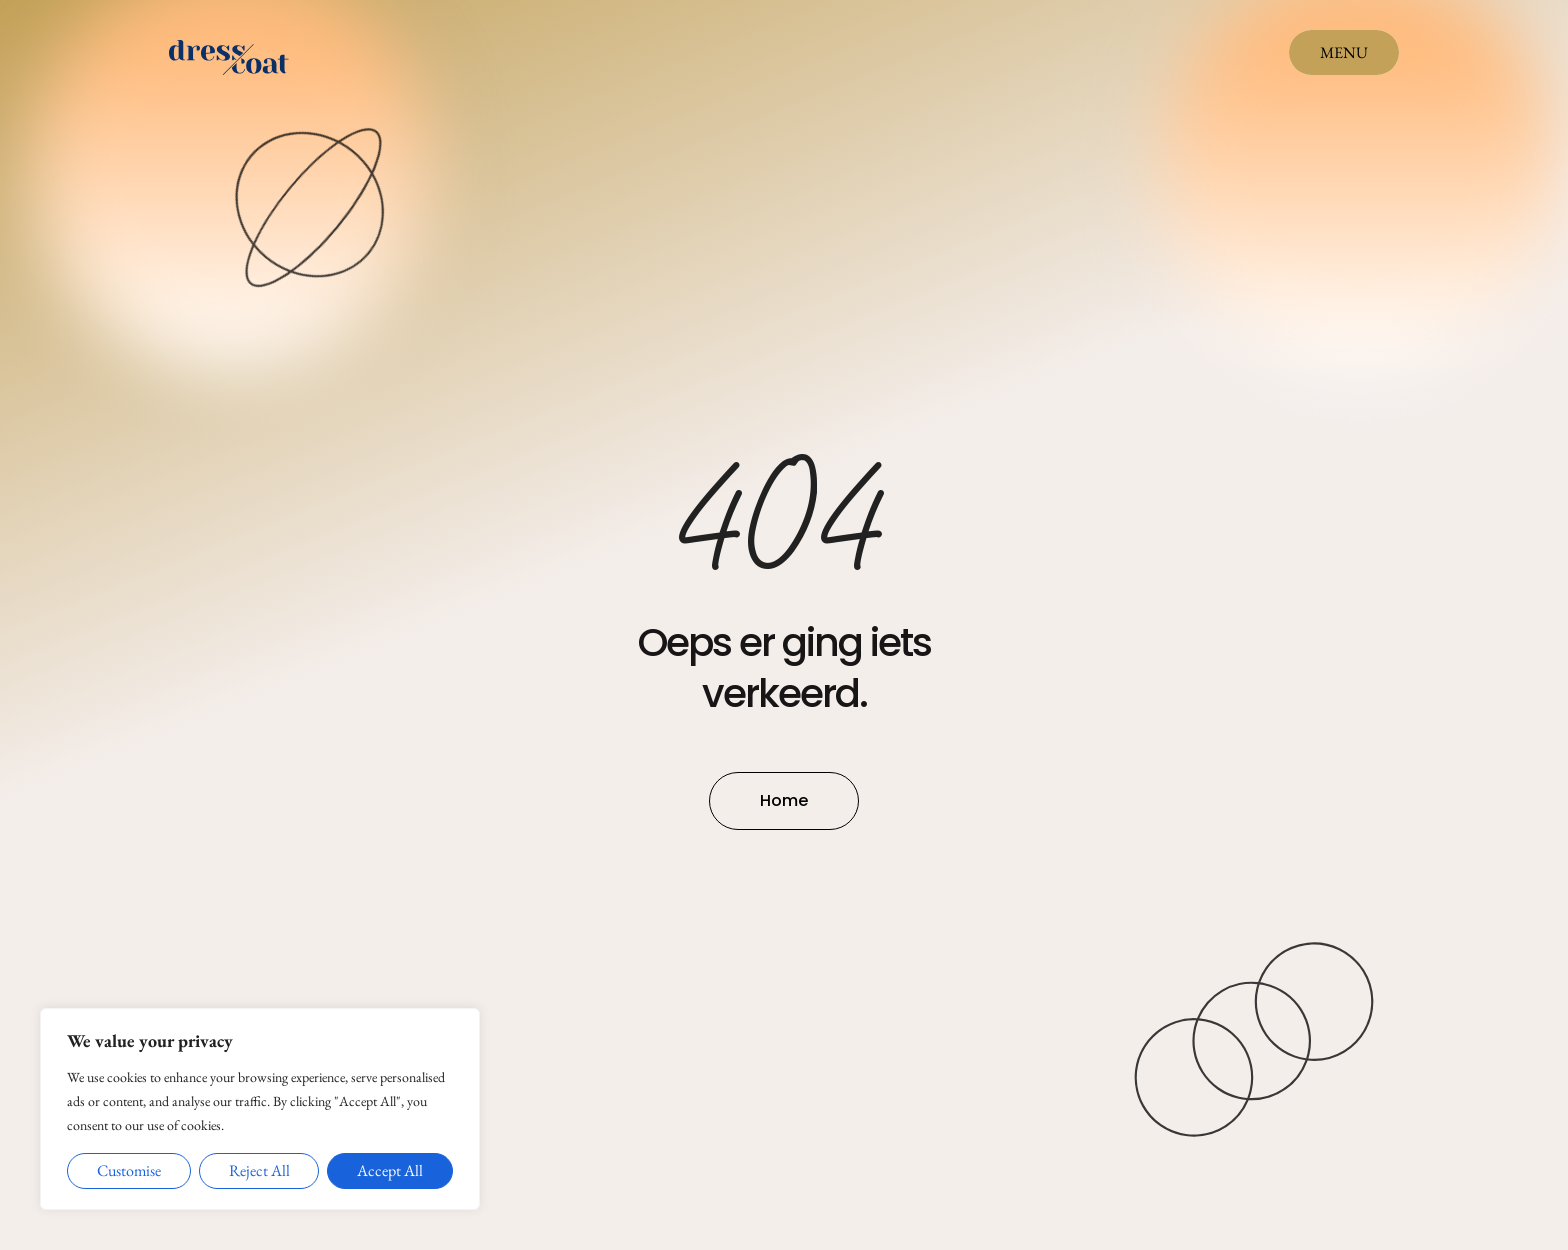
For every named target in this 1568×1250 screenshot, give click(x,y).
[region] (260, 1109)
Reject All (259, 1170)
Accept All (390, 1170)
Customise (129, 1170)
